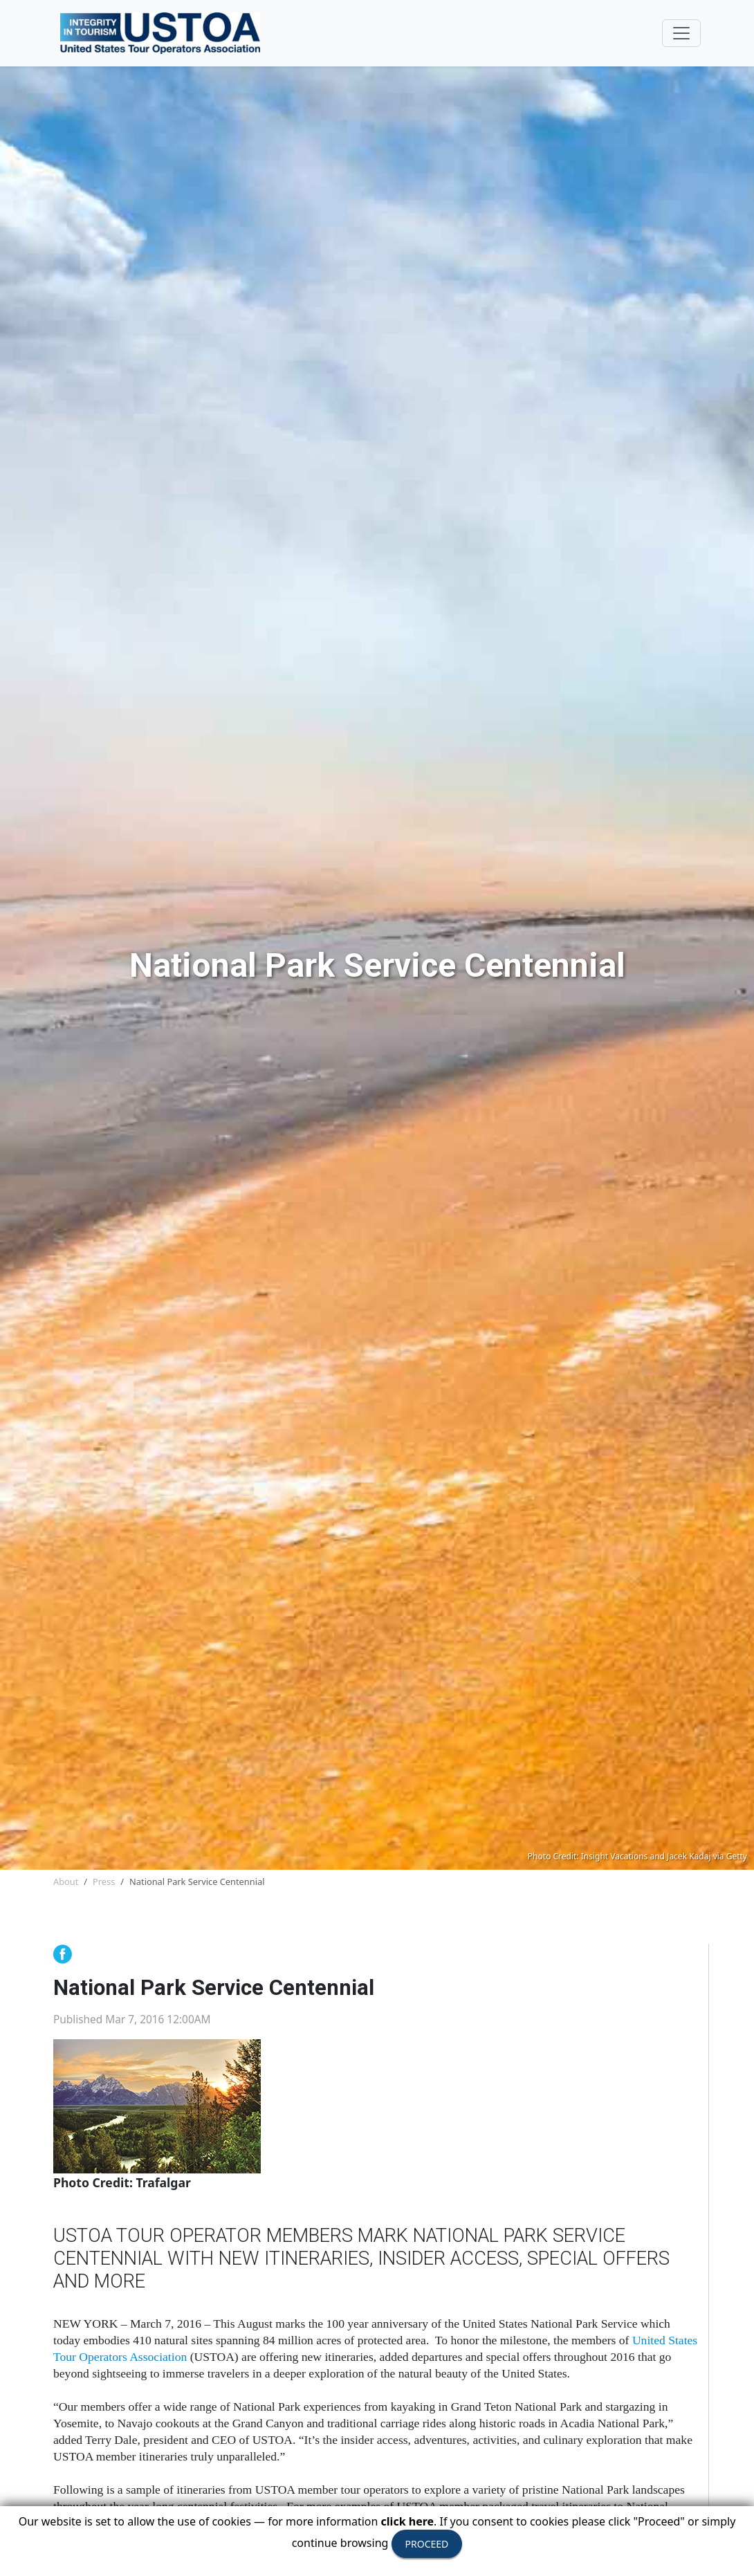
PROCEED (427, 2543)
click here (407, 2521)
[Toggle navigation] (681, 33)
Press (104, 1881)
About (65, 1881)
